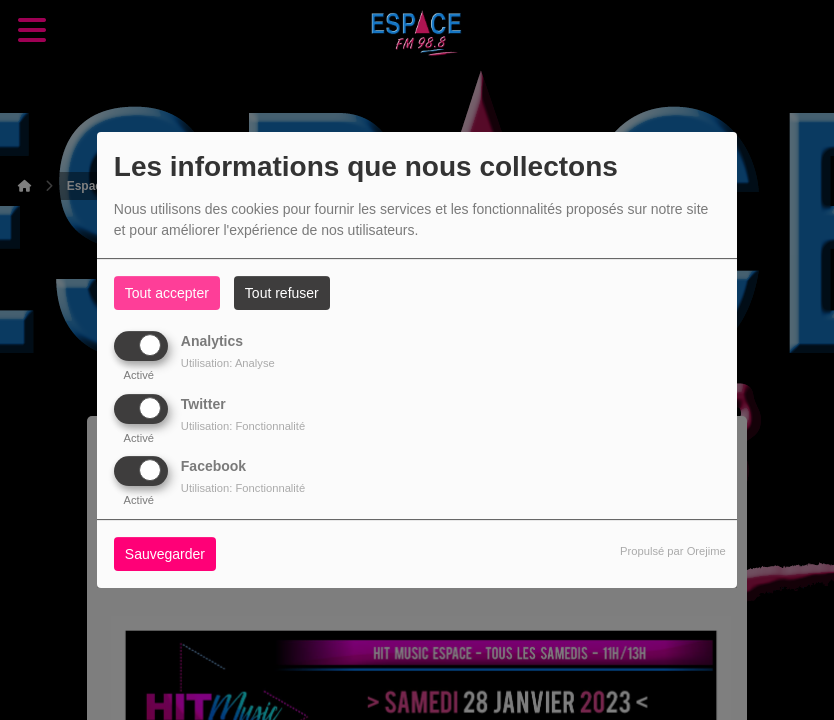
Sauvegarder (165, 554)
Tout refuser (282, 293)
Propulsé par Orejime (673, 551)
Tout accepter (167, 293)
